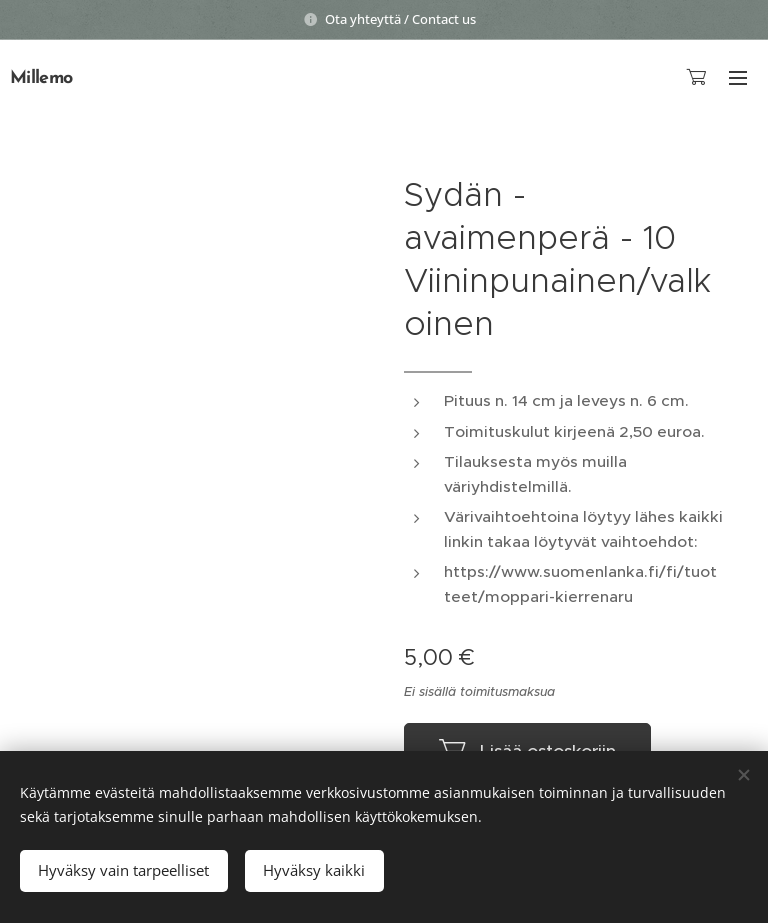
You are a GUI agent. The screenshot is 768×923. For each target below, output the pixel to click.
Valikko (738, 78)
